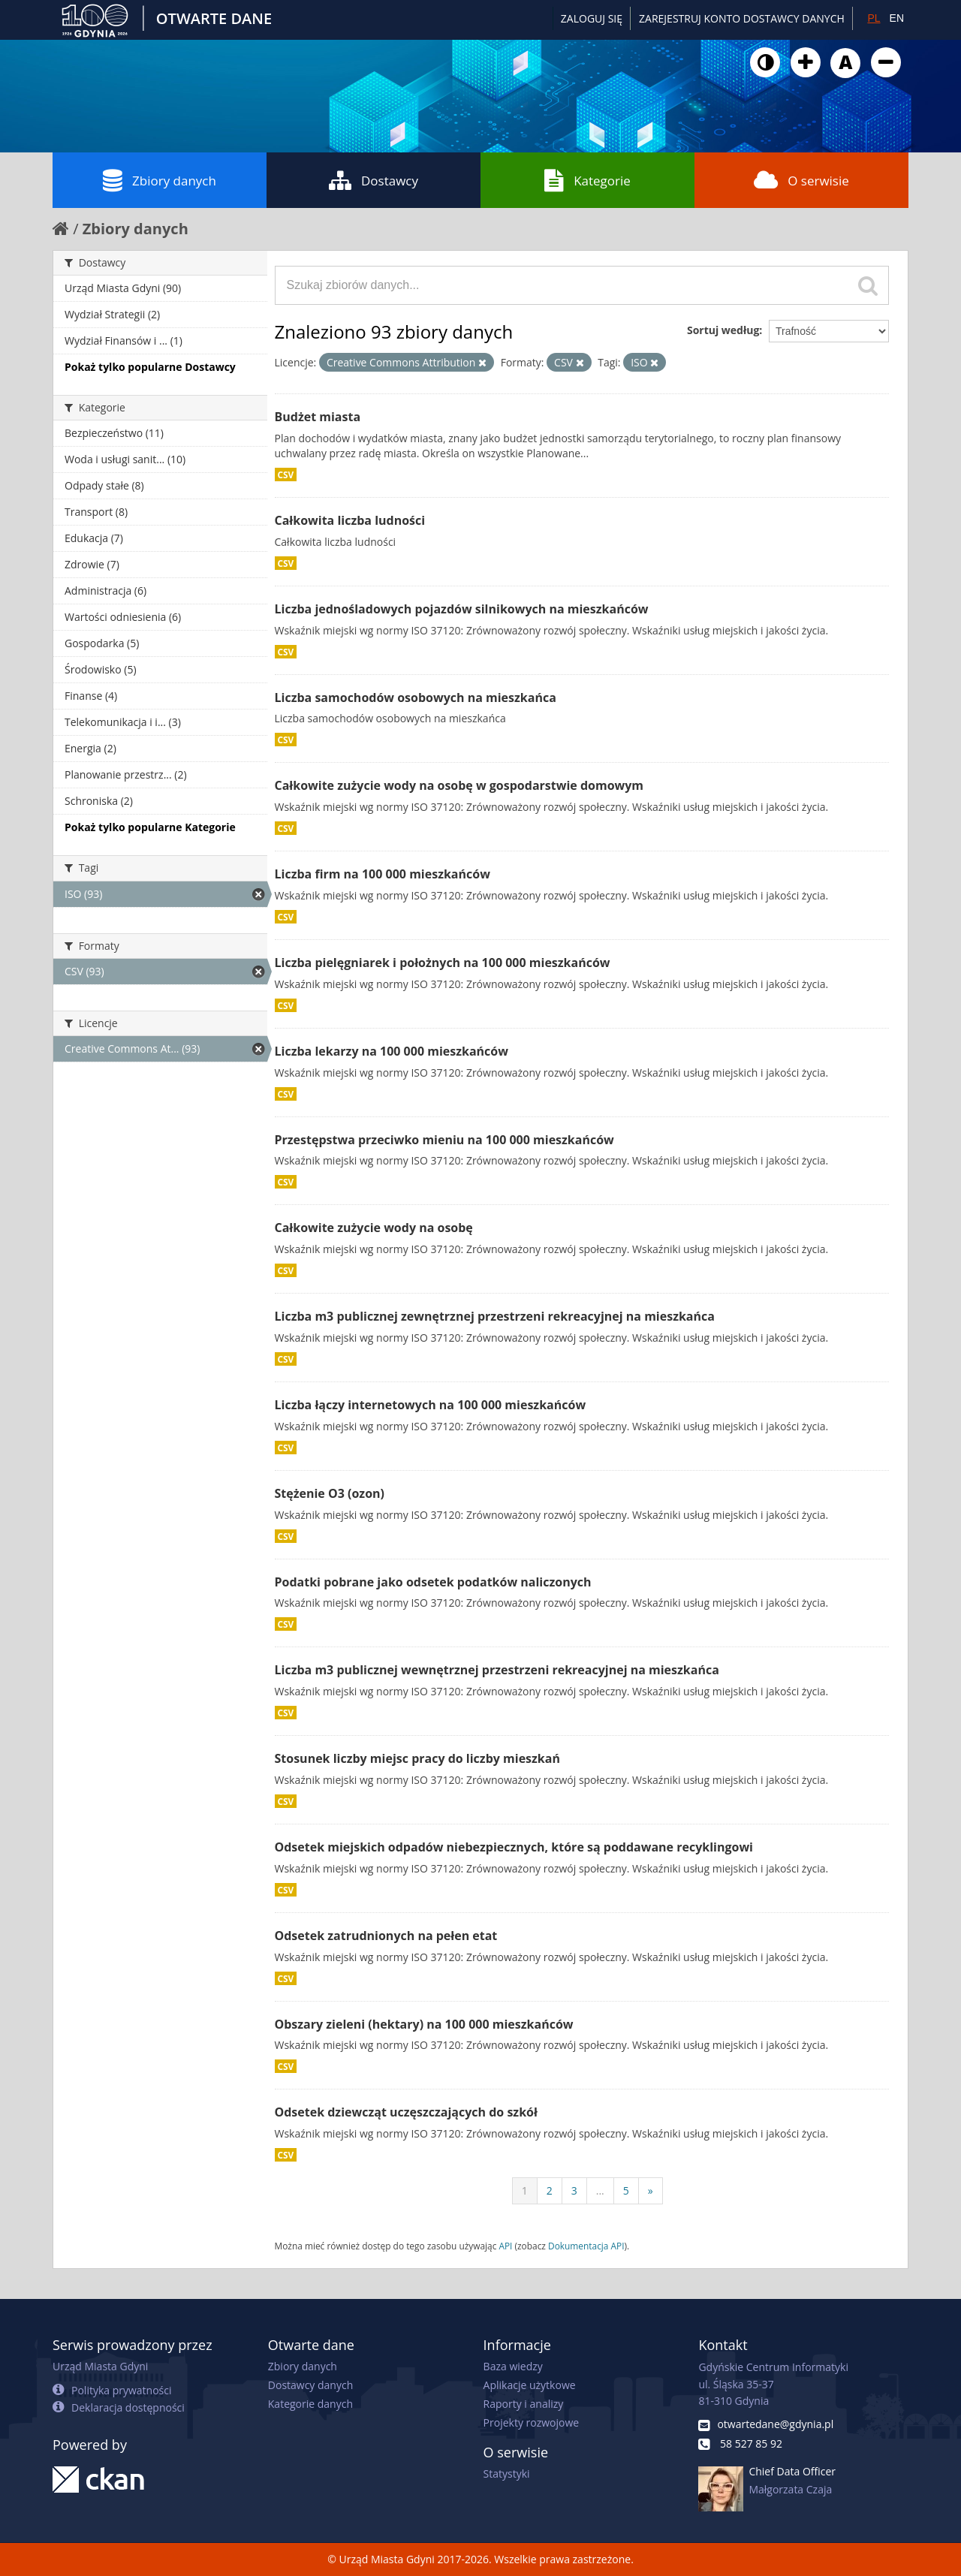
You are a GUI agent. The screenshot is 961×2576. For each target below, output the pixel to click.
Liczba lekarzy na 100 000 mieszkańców (391, 1051)
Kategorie (587, 180)
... (600, 2190)
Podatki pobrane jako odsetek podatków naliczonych (433, 1582)
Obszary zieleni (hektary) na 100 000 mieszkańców (424, 2024)
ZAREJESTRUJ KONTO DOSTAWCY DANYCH (742, 18)
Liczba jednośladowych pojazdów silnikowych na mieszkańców (462, 609)
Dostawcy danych (310, 2385)
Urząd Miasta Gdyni (100, 2366)
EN (897, 18)
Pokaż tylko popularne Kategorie (150, 827)
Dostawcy (373, 180)
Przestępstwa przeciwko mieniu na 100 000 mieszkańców (444, 1139)
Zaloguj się (591, 18)
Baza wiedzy (513, 2366)
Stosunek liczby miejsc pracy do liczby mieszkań (417, 1758)
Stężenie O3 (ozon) (330, 1493)
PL (873, 18)
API (505, 2246)
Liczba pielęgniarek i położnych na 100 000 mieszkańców (442, 962)
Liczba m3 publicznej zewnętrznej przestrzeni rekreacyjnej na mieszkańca (495, 1316)
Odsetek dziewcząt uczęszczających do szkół (406, 2112)
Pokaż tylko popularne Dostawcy (150, 367)
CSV (286, 475)
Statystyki (507, 2473)
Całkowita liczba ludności (350, 520)
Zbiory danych (159, 180)
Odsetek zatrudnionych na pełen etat (386, 1935)
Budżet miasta (318, 416)
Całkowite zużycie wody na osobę (374, 1227)
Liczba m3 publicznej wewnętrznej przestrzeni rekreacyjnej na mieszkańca (497, 1670)
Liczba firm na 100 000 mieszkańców (382, 874)
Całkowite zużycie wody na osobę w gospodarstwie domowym (459, 785)
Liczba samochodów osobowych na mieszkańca (415, 697)
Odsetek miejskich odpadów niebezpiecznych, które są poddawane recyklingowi (514, 1847)
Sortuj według (723, 330)
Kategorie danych (310, 2404)
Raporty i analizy (524, 2404)
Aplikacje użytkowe (530, 2385)
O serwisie (801, 180)
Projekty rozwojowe (532, 2422)
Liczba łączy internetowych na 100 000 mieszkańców (430, 1404)
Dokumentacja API (586, 2246)
